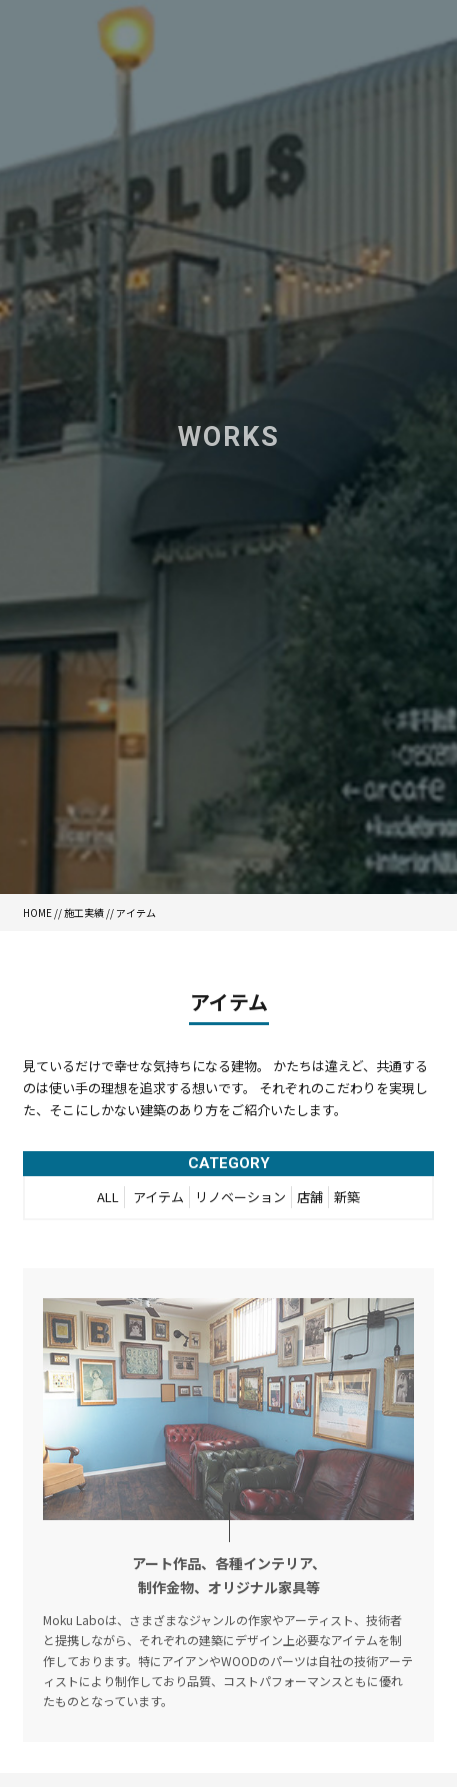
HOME (37, 912)
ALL (108, 1201)
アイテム (158, 1201)
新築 (347, 1201)
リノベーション (240, 1201)
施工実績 (84, 912)
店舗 (310, 1201)
